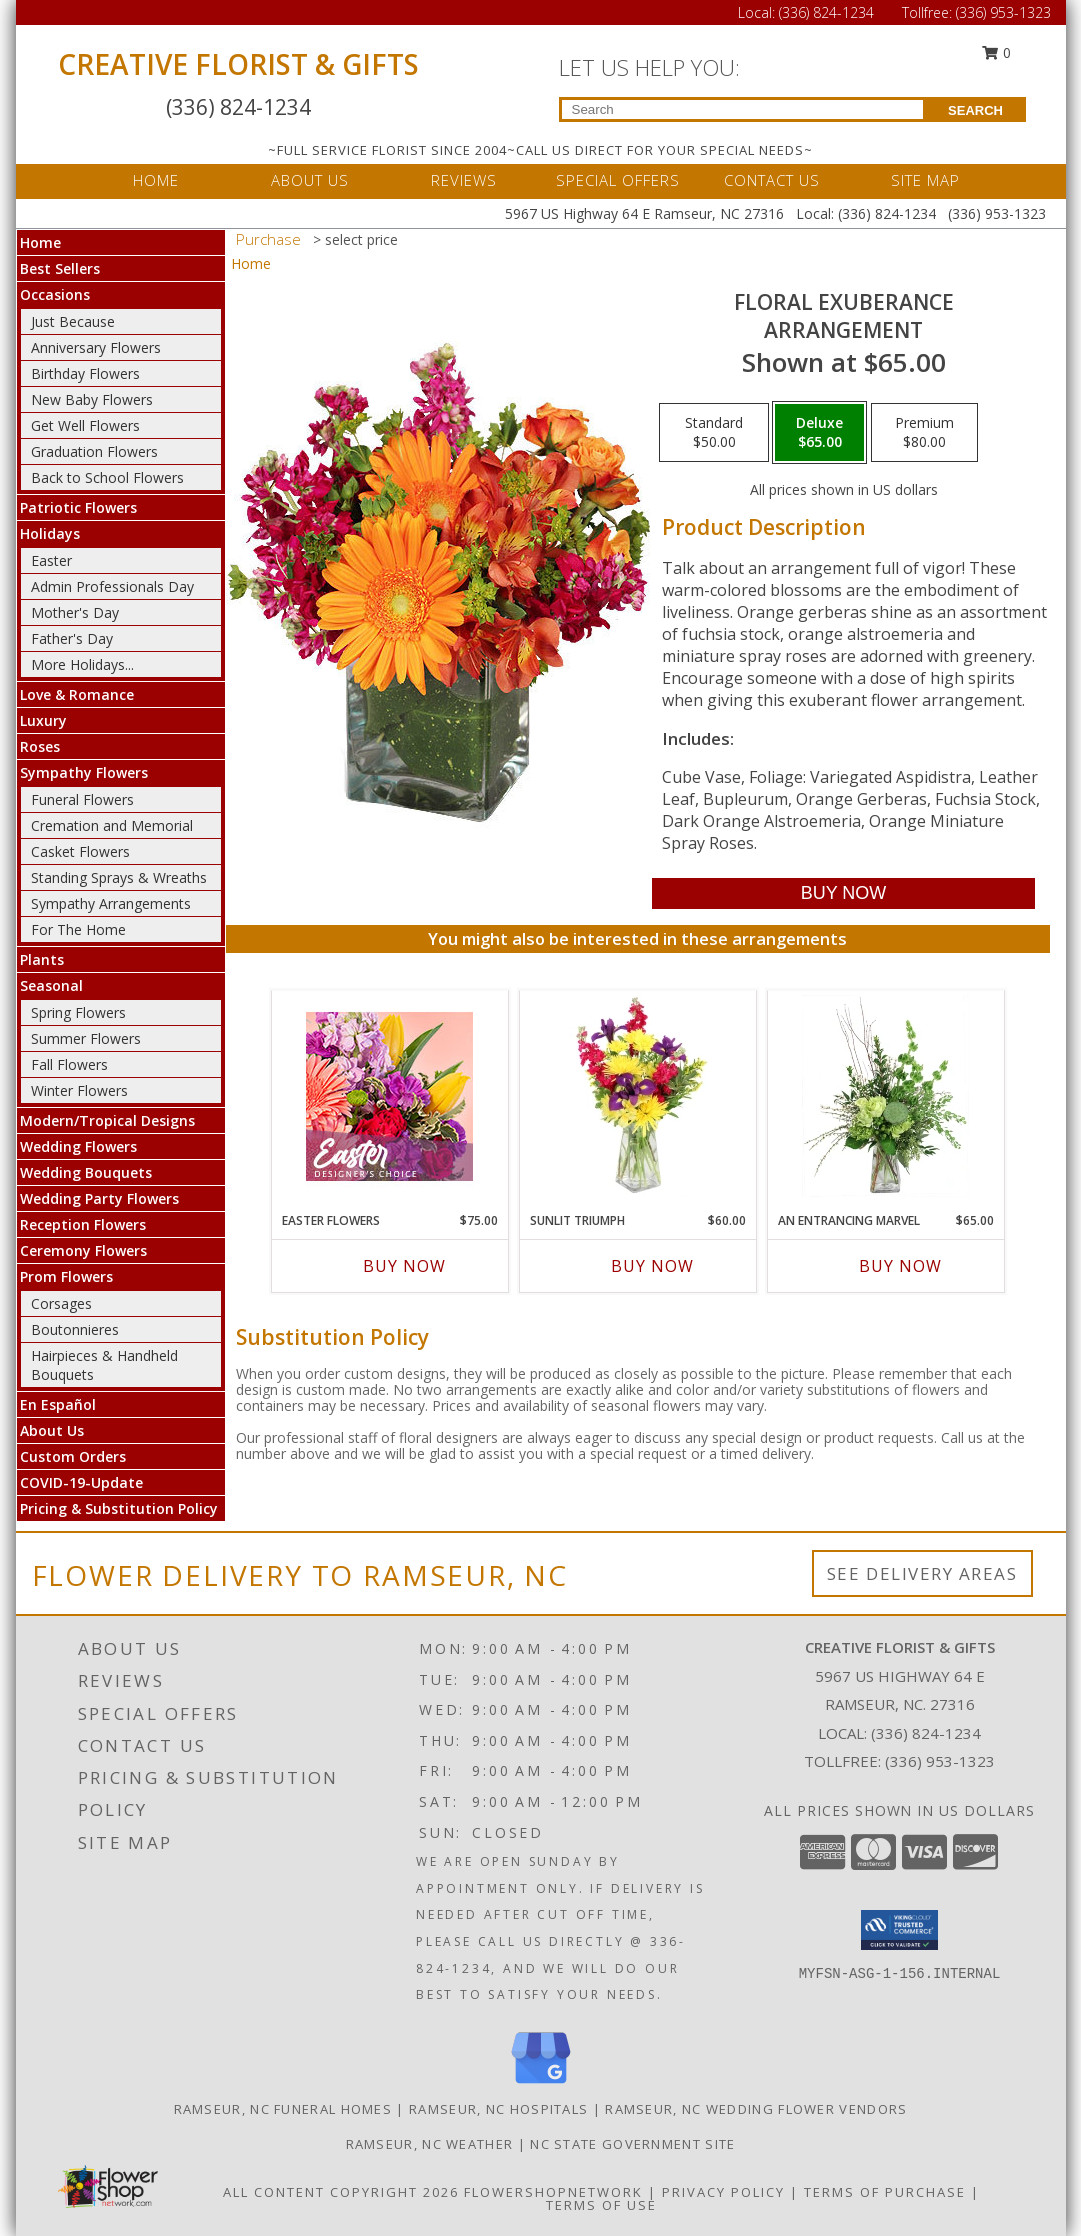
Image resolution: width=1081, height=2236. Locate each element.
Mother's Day (75, 612)
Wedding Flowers (78, 1146)
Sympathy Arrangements (111, 903)
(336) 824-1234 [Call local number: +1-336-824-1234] (926, 1733)
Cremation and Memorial (112, 825)
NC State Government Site (632, 2144)
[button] (899, 1930)
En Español (58, 1404)
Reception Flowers (83, 1224)
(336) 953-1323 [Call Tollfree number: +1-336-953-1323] (1003, 12)
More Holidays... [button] (82, 664)
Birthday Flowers (85, 373)
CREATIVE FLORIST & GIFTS (238, 64)
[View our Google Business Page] (541, 2084)
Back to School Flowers (107, 477)
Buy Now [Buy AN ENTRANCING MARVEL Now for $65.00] (900, 1266)
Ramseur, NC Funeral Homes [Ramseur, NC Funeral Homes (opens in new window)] (283, 2109)
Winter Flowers (79, 1090)
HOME (156, 180)
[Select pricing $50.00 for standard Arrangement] (714, 433)
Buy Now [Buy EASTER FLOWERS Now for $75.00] (404, 1266)
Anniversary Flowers (96, 347)
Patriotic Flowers (78, 507)
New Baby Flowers (92, 399)
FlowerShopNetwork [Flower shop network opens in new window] (553, 2192)
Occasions (55, 294)
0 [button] (996, 52)
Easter (51, 560)
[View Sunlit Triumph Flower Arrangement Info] (637, 1096)
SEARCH (975, 110)
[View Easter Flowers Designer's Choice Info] (389, 1096)
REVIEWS (464, 180)
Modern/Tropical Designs (107, 1120)
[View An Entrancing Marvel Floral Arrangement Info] (885, 1096)
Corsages (61, 1303)
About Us (52, 1430)
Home (40, 242)
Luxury (43, 720)
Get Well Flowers (85, 425)
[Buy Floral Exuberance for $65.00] (843, 893)
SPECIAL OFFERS (618, 180)
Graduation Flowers (94, 451)
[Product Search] (742, 109)
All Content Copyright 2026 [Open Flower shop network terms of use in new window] (341, 2192)
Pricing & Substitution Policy (119, 1508)
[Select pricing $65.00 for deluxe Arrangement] (819, 433)
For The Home (78, 929)
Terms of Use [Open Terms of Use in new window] (601, 2205)
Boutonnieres (75, 1329)
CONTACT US (772, 180)
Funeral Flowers (82, 799)
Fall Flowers (69, 1064)
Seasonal (51, 985)
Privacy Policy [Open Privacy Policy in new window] (723, 2192)
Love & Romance (77, 694)
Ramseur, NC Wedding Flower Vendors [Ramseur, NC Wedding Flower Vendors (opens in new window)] (756, 2109)
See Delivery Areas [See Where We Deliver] (922, 1573)
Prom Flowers (66, 1276)
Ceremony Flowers (83, 1250)
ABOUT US (310, 180)
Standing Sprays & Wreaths (119, 877)
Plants (42, 959)
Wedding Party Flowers (99, 1198)
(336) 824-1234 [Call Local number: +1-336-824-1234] (828, 12)
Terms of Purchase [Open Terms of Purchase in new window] (885, 2192)
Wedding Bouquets (86, 1172)
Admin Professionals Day (112, 586)
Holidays (50, 533)
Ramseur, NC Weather (430, 2144)
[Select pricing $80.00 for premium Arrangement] (924, 433)
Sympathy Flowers (84, 772)
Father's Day (72, 638)
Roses (40, 746)
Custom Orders (73, 1456)
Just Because (73, 321)
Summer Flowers (86, 1038)
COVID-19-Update (81, 1482)
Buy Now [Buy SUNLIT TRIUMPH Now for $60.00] (652, 1266)
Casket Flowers (80, 851)
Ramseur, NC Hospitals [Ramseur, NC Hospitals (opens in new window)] (498, 2109)
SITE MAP (925, 180)
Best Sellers (60, 268)
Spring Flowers (78, 1012)
